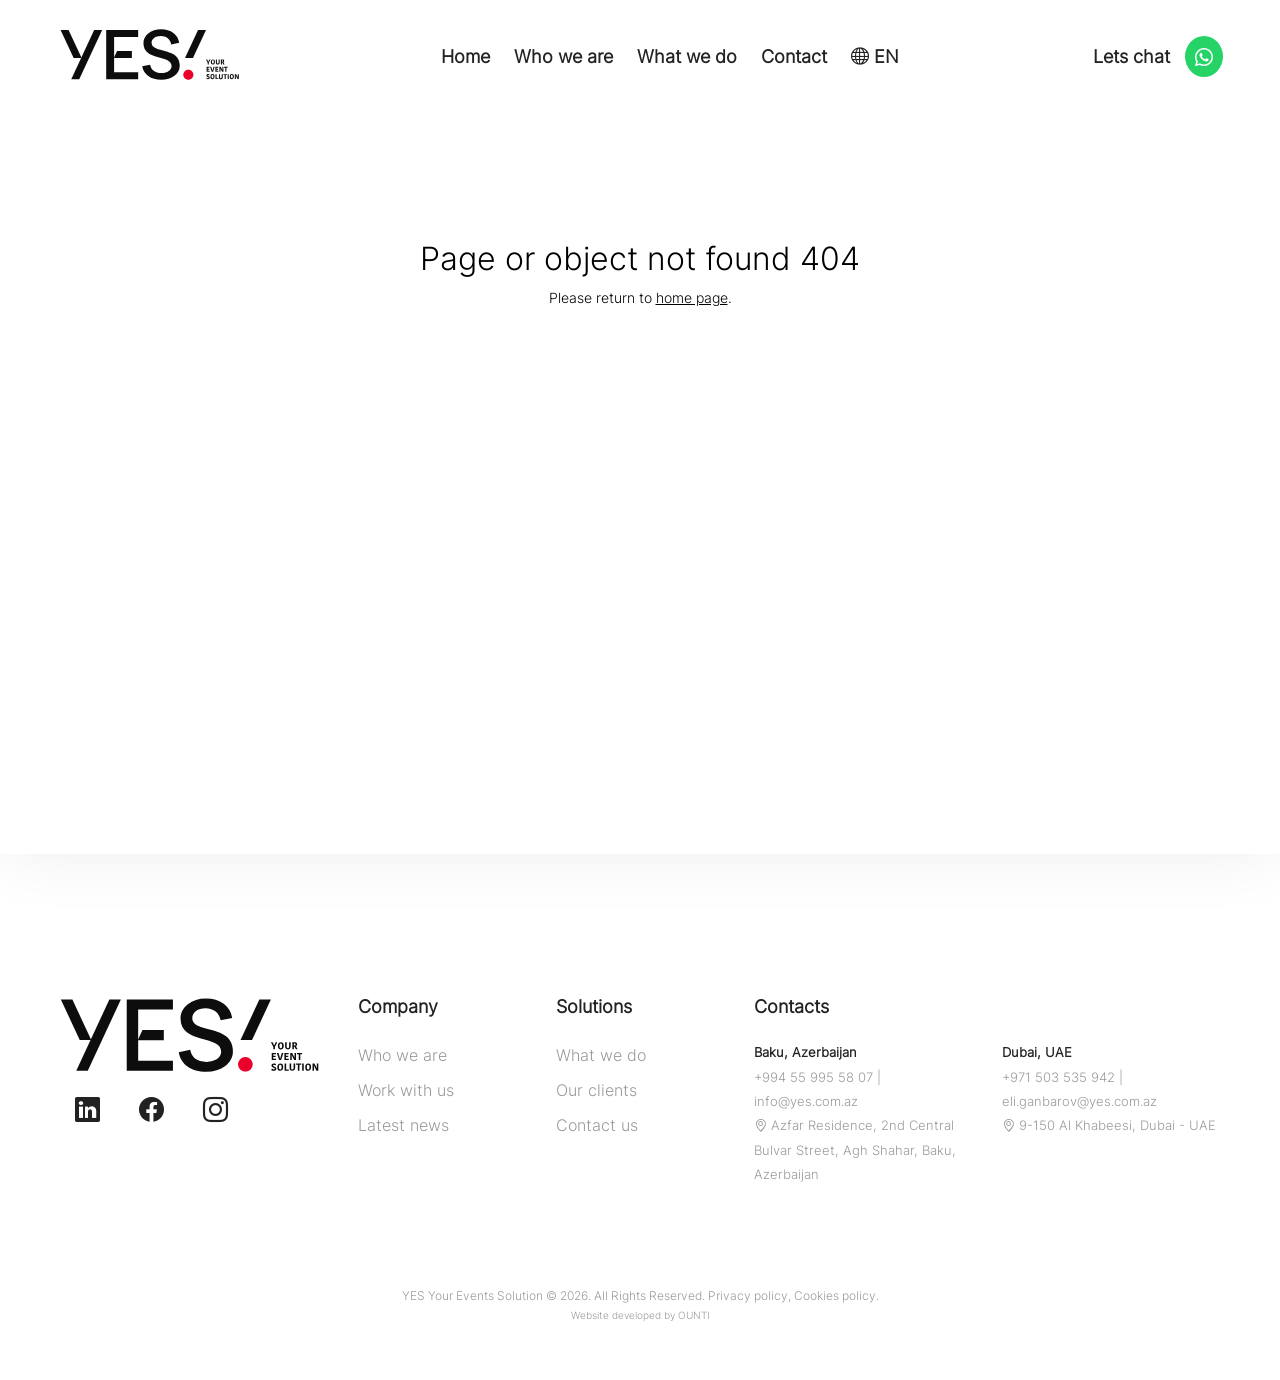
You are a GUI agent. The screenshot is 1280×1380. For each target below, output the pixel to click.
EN (875, 56)
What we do (687, 56)
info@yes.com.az (806, 1101)
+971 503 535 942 (1058, 1077)
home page (692, 297)
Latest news (403, 1125)
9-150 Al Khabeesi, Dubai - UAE (1109, 1125)
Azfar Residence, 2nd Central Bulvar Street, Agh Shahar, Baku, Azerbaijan (855, 1149)
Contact (794, 56)
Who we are (563, 56)
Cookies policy (835, 1295)
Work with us (406, 1090)
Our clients (596, 1090)
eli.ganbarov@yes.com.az (1079, 1101)
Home (465, 56)
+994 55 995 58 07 (813, 1077)
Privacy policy (748, 1295)
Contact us (597, 1125)
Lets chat (1158, 57)
